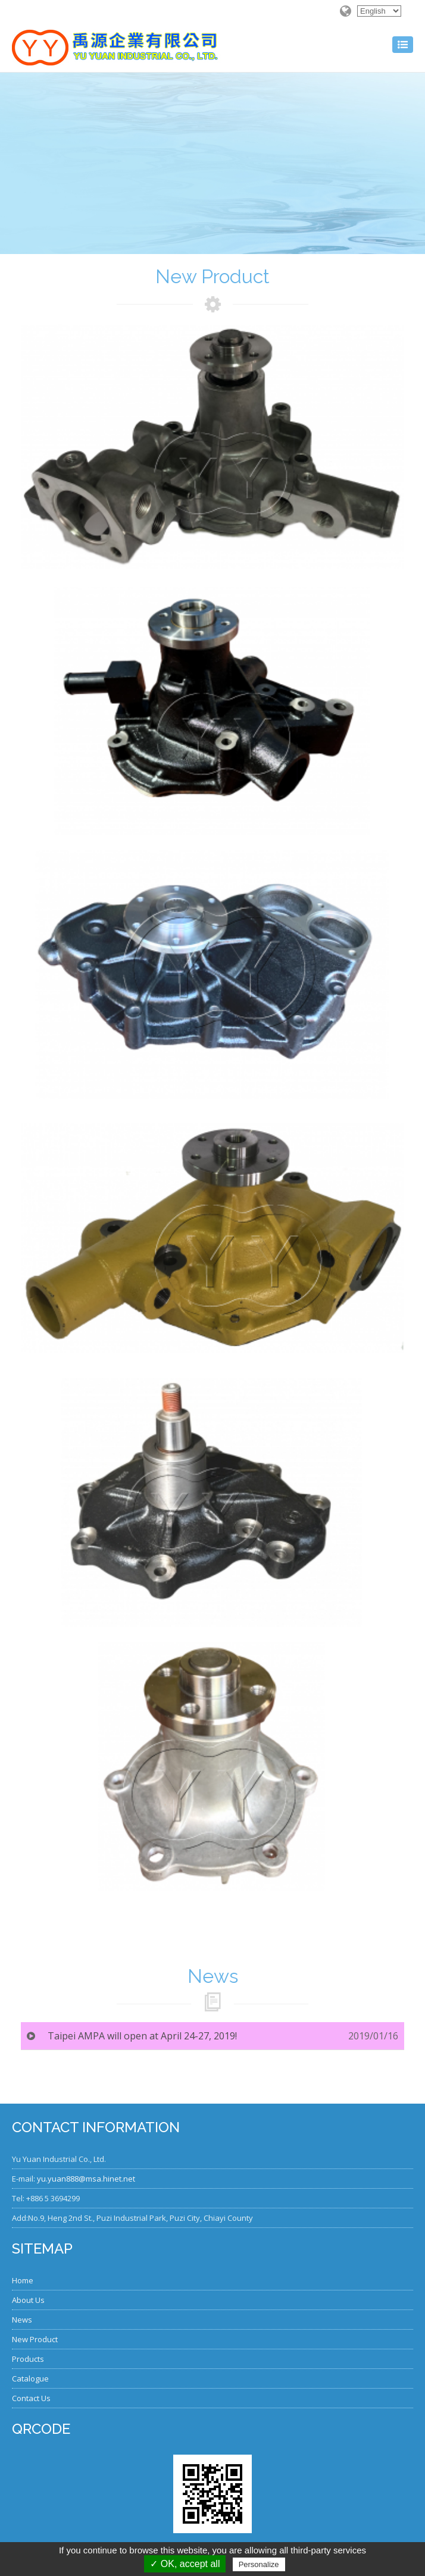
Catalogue (30, 2378)
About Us (28, 2300)
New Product (35, 2339)
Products (28, 2359)
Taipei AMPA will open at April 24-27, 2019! (142, 2035)
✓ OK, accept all (185, 2564)
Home (22, 2280)
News (22, 2319)
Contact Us (31, 2398)
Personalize (259, 2564)
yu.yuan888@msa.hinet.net (86, 2178)
